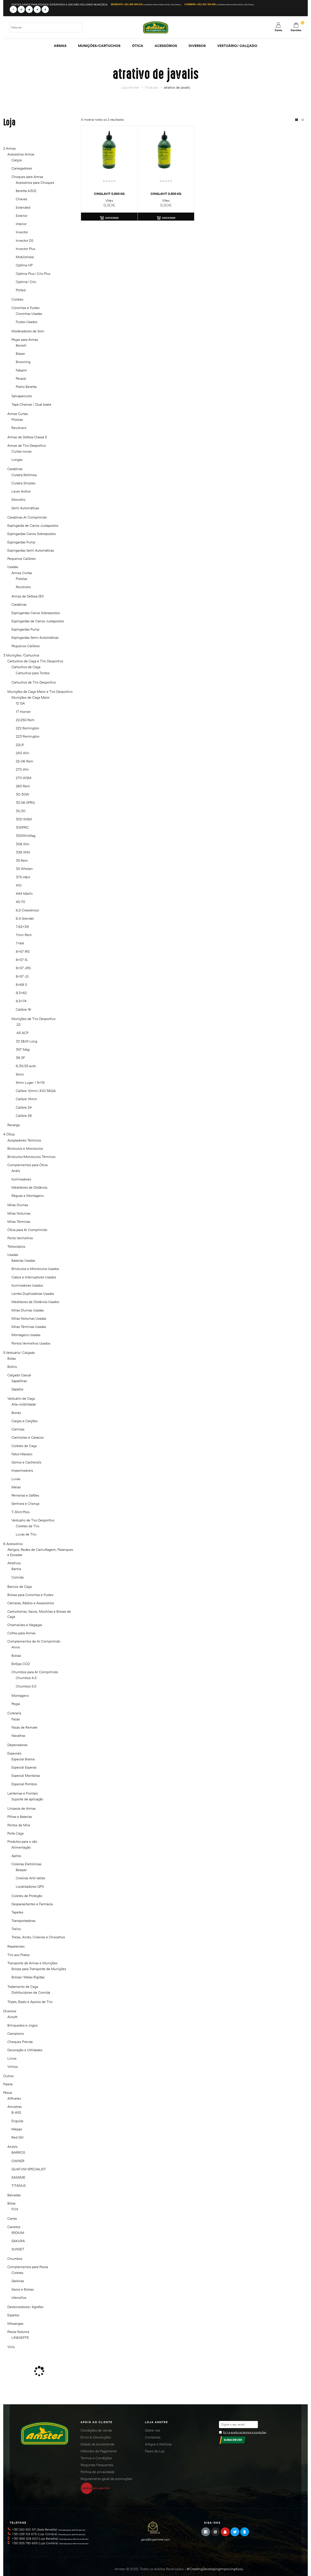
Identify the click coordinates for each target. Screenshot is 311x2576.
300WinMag (25, 835)
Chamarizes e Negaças (24, 1625)
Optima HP (24, 265)
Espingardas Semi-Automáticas (35, 637)
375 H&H (23, 877)
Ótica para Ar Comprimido (27, 1230)
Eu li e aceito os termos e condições (244, 2432)
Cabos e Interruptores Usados (33, 1277)
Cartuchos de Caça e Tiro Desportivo (35, 661)
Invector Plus (25, 249)
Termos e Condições (96, 2458)
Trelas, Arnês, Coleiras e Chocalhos (38, 1937)
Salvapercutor (21, 396)
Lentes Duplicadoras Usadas (32, 1293)
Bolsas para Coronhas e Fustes (30, 1595)
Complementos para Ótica (27, 1165)
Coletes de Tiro (27, 1526)
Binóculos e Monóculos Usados (35, 1268)
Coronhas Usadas (29, 313)
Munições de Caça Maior (30, 697)
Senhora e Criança (25, 1503)
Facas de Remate (24, 1727)
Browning (23, 362)
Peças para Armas (24, 339)
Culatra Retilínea (24, 475)
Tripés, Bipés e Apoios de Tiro (29, 2002)
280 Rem (23, 786)
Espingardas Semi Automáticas (30, 550)
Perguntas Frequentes (97, 2465)
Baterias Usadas (23, 1260)
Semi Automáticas (25, 508)
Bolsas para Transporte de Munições (38, 1969)
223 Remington (28, 736)
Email (155, 2532)
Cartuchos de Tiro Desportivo (33, 682)
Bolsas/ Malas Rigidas (27, 1977)
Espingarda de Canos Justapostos (32, 525)
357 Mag (23, 1049)
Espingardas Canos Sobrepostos (31, 534)
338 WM (23, 852)
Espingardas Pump (25, 629)
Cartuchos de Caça (25, 667)
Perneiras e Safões (25, 1495)
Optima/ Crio (26, 282)
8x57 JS (22, 976)
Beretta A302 (26, 191)
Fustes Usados (26, 322)
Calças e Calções (24, 1421)
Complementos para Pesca (27, 2267)
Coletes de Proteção (26, 1896)
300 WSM (24, 819)
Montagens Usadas (25, 1335)
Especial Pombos (24, 1784)
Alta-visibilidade (23, 1404)
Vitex (109, 200)
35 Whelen (24, 868)
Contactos (152, 2437)
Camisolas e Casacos (27, 1437)
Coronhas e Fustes (25, 308)
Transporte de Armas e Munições (32, 1963)
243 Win (22, 753)
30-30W (22, 794)
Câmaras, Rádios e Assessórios (30, 1603)
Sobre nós (152, 2430)
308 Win (22, 844)
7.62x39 (22, 926)
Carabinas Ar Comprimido (27, 517)
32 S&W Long (26, 1041)
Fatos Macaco (21, 1454)
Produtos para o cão (22, 1841)
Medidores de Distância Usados (35, 1302)
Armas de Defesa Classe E (27, 437)
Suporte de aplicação (27, 1799)
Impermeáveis (22, 1470)
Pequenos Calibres (25, 646)
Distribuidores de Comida (30, 1992)
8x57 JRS (23, 968)
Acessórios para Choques (35, 182)
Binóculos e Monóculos (25, 1148)
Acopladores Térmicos (24, 1140)
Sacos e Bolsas (22, 2289)
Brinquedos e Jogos (22, 2025)
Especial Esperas (23, 1767)
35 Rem (22, 860)
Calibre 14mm (26, 1099)
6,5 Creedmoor (27, 910)
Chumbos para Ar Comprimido (34, 1672)
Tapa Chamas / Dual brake (31, 404)
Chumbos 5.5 (26, 1686)
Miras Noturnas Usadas (28, 1318)
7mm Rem (24, 935)
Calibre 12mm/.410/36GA (36, 1091)
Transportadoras (23, 1920)
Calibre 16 (23, 1009)
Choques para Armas (27, 177)
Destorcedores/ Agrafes (25, 2307)
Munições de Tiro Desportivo (33, 1019)
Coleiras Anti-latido (30, 1878)
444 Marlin (24, 893)
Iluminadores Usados (27, 1285)
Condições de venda (96, 2430)
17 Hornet (23, 711)
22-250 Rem (25, 720)
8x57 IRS (23, 951)
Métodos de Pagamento (99, 2451)
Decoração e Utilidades (24, 2050)
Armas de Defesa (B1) (27, 596)
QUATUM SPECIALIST (28, 2169)
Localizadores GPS (30, 1886)
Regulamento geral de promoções (106, 2479)
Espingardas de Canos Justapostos (37, 621)
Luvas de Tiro (26, 1534)
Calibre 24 (24, 1107)
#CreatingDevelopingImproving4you (215, 2569)
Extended (23, 207)
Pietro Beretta (26, 386)
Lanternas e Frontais (22, 1793)
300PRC (22, 827)
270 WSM (23, 778)
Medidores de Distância (29, 1187)
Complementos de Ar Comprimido (33, 1641)
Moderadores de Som (27, 331)
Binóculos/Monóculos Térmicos (31, 1156)
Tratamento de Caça (22, 1986)
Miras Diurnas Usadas (27, 1310)
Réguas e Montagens (27, 1195)
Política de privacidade (97, 2472)
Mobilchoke (25, 257)
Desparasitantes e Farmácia (32, 1904)
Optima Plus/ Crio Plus (33, 273)
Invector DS (24, 240)
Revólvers (23, 587)
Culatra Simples (23, 483)
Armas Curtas (21, 573)
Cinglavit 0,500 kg (109, 194)
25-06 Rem (24, 761)
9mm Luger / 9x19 (30, 1082)
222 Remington (27, 728)
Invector (22, 232)
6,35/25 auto (26, 1066)
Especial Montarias (25, 1775)
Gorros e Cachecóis (26, 1462)
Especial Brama (23, 1759)
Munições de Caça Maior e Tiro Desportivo (40, 691)
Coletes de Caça (24, 1446)
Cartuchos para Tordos (33, 673)
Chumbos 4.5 (26, 1678)
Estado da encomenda (97, 2444)
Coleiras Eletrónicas (26, 1864)
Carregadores (21, 168)
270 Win (22, 769)
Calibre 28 (24, 1115)
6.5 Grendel (25, 918)
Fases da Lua (154, 2451)
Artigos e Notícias (158, 2444)
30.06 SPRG (25, 802)
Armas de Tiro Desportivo (26, 445)
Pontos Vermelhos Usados (30, 1343)
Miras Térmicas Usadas (28, 1326)
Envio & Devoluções (96, 2437)
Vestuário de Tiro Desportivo (32, 1520)
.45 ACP (22, 1033)
